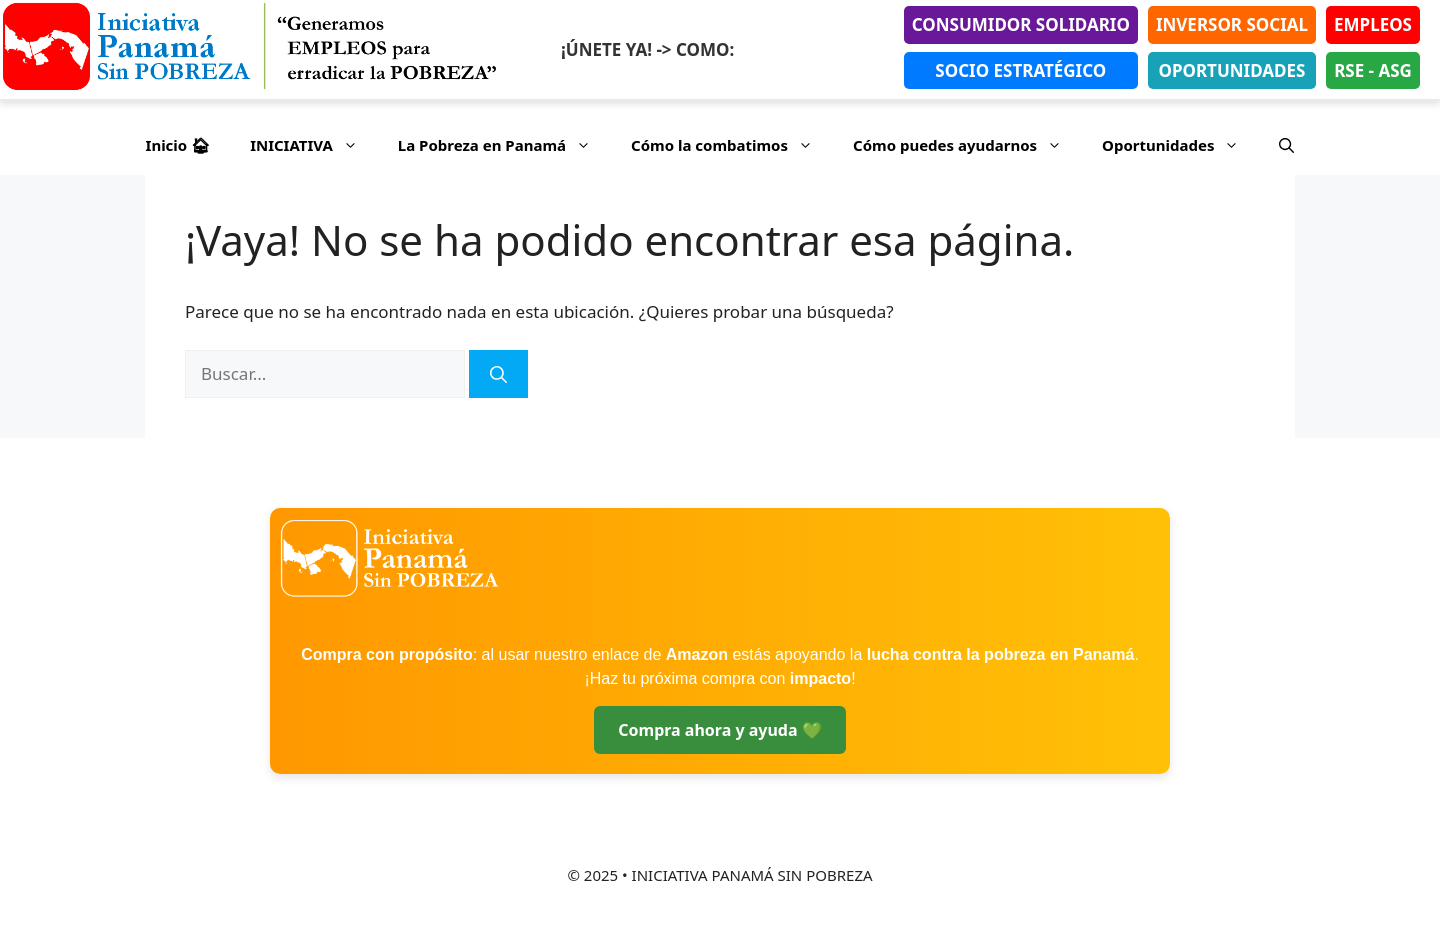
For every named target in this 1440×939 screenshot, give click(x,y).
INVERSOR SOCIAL (1232, 24)
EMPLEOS (1373, 24)
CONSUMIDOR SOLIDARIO (1021, 24)
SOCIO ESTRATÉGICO (1020, 70)
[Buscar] (498, 374)
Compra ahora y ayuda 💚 (719, 730)
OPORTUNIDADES (1232, 70)
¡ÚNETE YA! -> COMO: (647, 49)
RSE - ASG (1373, 70)
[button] (1286, 145)
